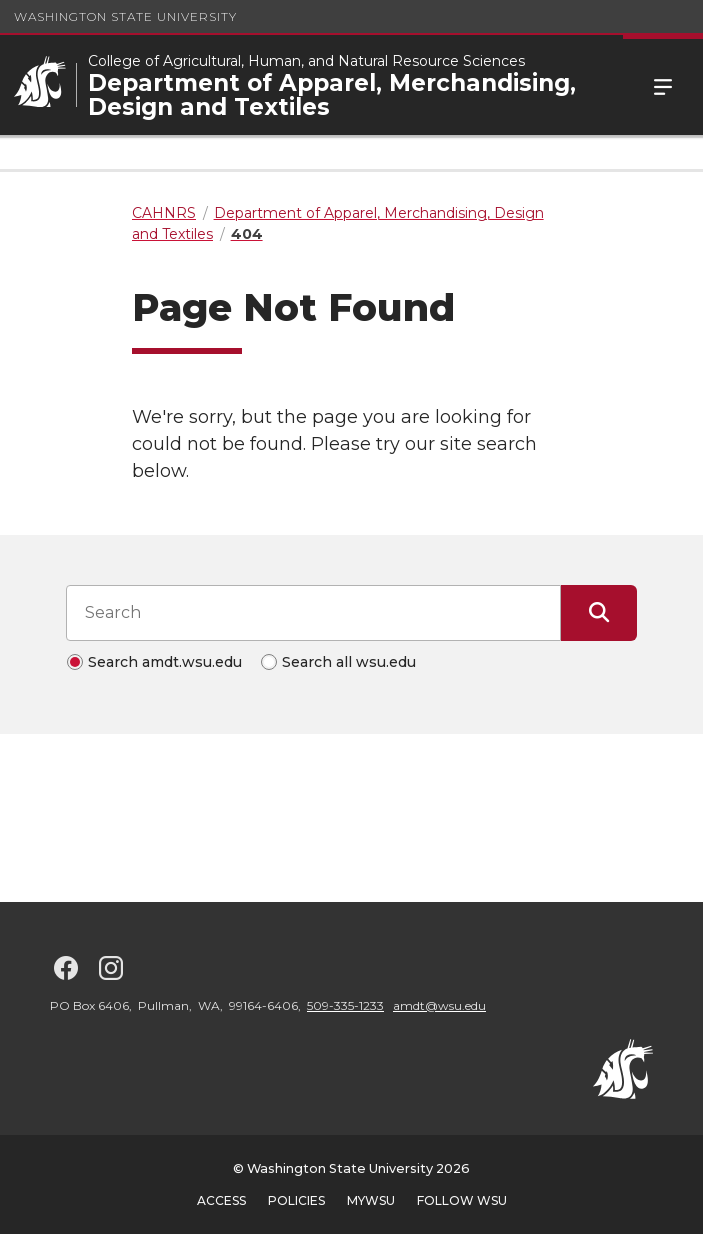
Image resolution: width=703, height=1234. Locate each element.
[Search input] (313, 613)
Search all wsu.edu (349, 662)
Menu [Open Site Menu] (663, 85)
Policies (296, 1200)
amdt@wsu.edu (439, 1005)
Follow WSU (462, 1200)
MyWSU (371, 1200)
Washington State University (125, 16)
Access (221, 1200)
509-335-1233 (345, 1005)
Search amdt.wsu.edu (165, 662)
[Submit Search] (599, 613)
